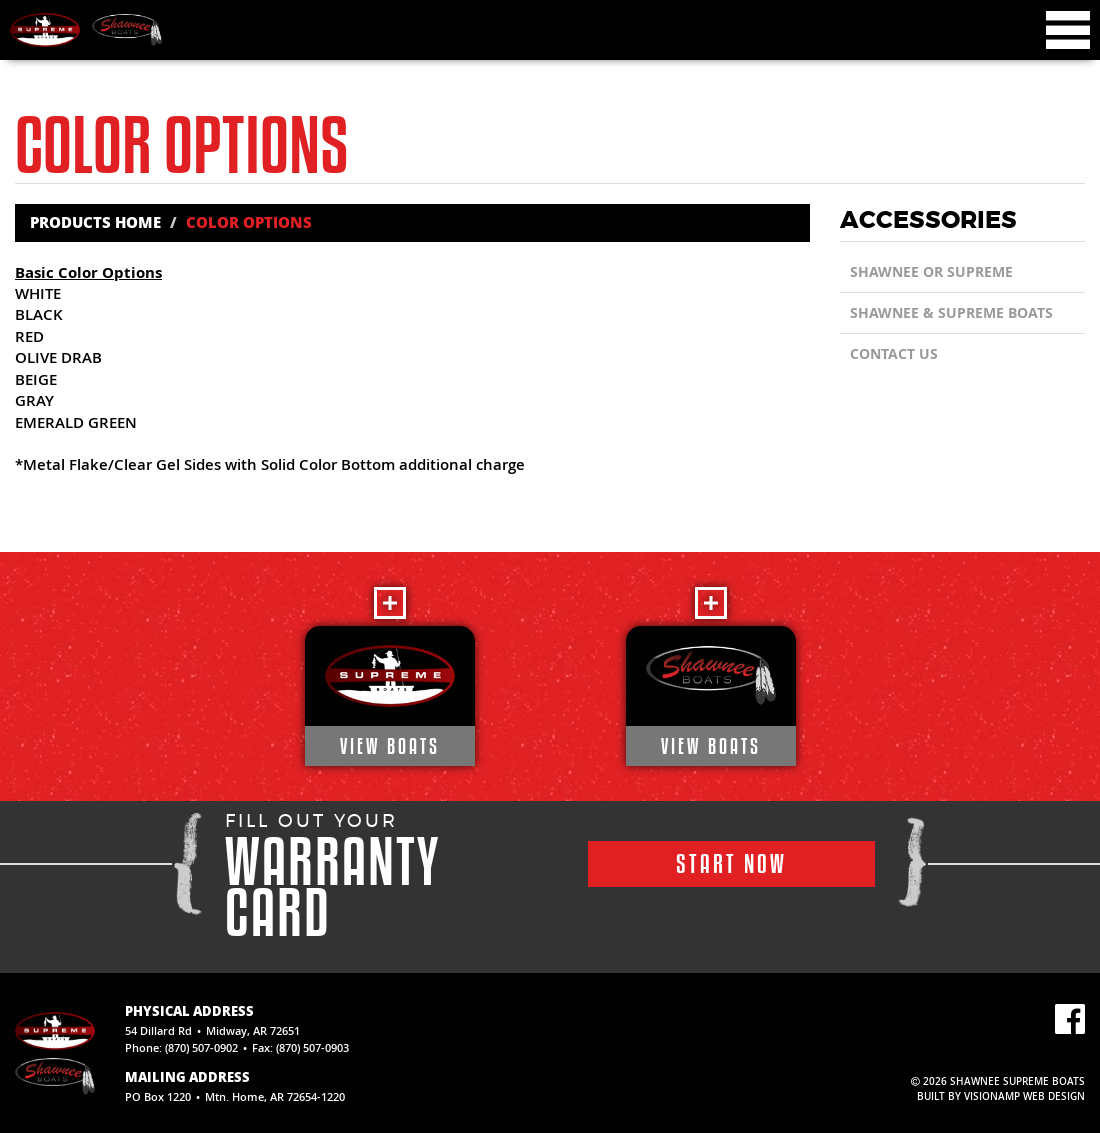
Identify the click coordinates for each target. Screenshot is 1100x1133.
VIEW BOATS (390, 746)
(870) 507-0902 (201, 1047)
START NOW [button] (731, 863)
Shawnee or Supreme (931, 271)
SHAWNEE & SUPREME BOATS (951, 312)
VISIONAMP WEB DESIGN (1024, 1096)
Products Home (95, 222)
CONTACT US (894, 353)
